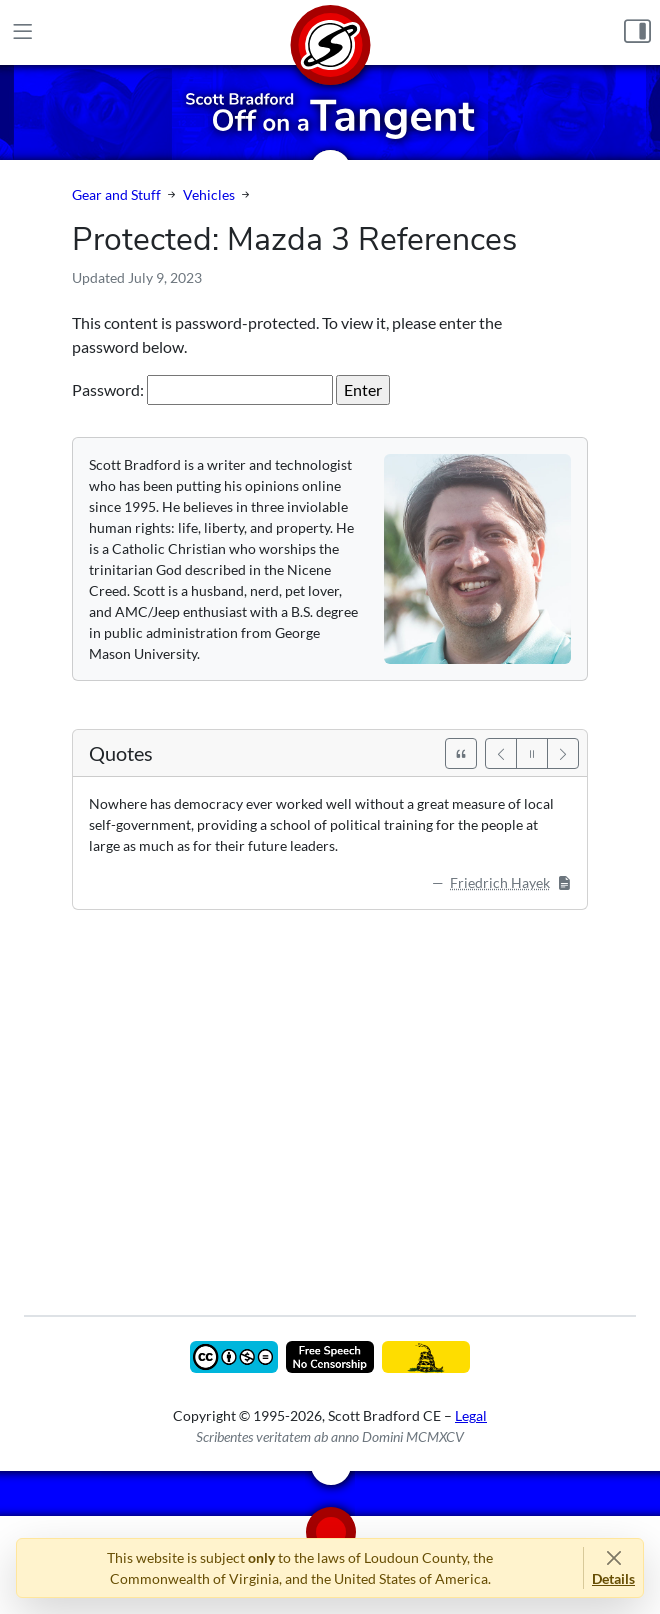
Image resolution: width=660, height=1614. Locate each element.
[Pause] (532, 753)
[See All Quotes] (461, 753)
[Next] (563, 753)
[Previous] (501, 753)
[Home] (330, 32)
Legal (471, 1415)
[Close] (613, 1557)
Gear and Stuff (116, 194)
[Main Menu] (22, 32)
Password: (202, 390)
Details (613, 1578)
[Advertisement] (330, 1098)
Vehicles (209, 194)
